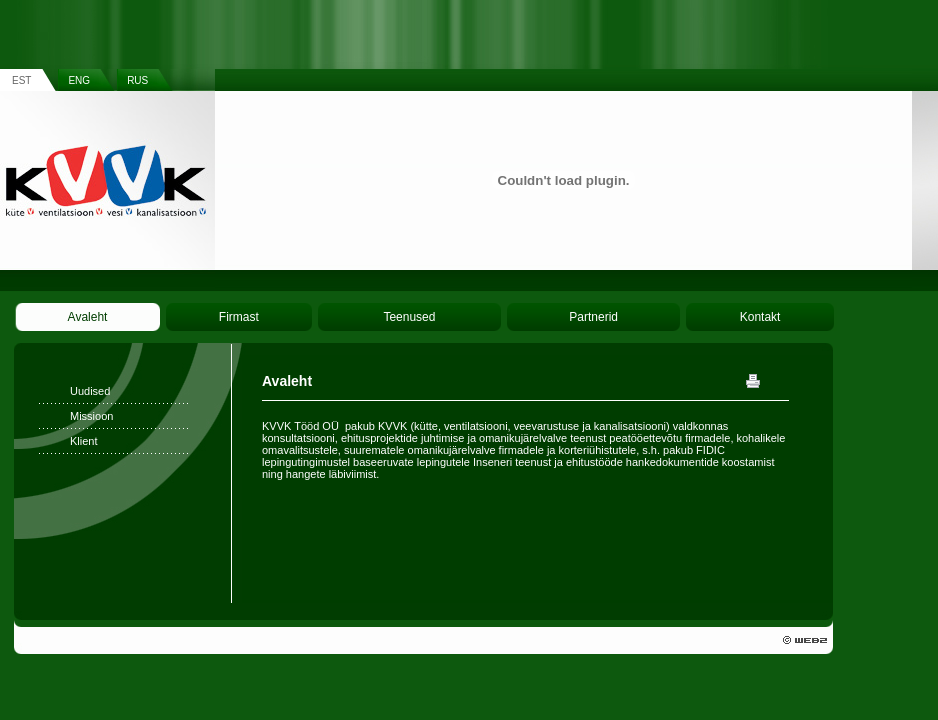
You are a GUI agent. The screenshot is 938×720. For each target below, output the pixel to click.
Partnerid (593, 317)
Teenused (409, 317)
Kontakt (760, 317)
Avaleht (88, 317)
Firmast (239, 317)
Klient (84, 441)
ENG (79, 80)
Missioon (91, 416)
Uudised (90, 391)
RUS (137, 80)
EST (21, 80)
